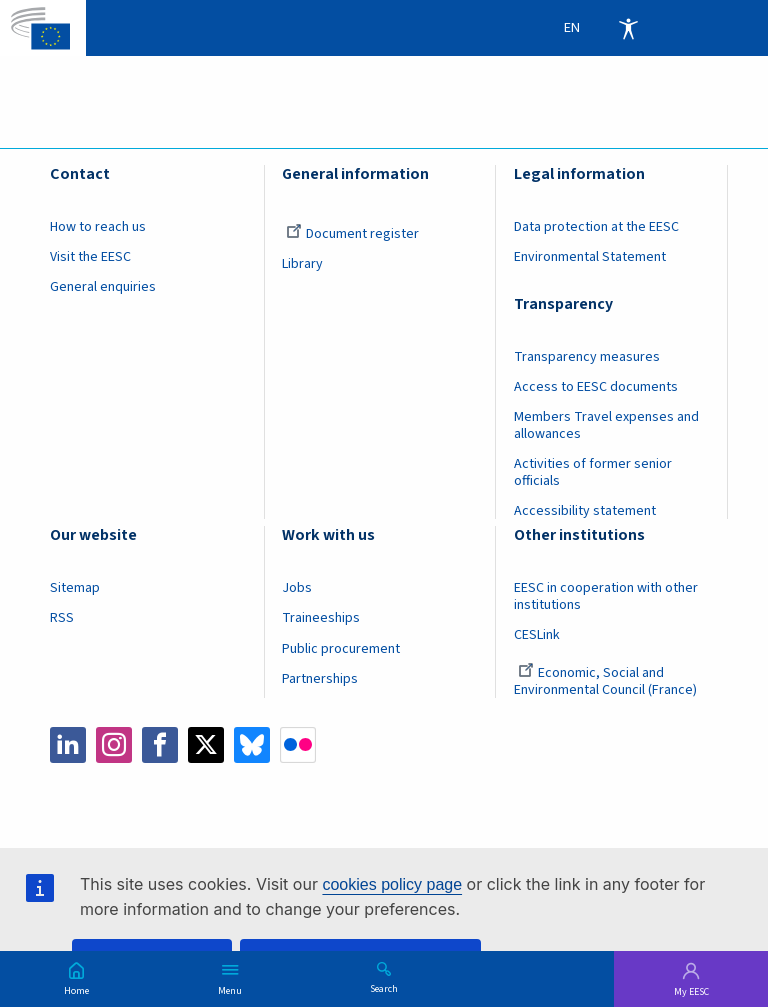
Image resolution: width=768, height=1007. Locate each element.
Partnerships (320, 679)
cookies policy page (392, 884)
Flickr (298, 745)
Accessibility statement (585, 511)
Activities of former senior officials (593, 472)
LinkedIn (68, 745)
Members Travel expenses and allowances (606, 425)
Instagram (114, 745)
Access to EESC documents (596, 387)
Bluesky (252, 745)
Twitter (206, 745)
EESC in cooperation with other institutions (606, 596)
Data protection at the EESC (596, 227)
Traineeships (321, 618)
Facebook (160, 745)
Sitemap (75, 588)
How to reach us (98, 227)
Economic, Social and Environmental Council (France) (607, 681)
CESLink (537, 635)
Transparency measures (587, 357)
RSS (62, 618)
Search (384, 988)
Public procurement (341, 649)
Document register (352, 234)
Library (302, 264)
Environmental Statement (590, 257)
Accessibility (628, 28)
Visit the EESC (90, 257)
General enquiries (103, 287)
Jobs (297, 588)
